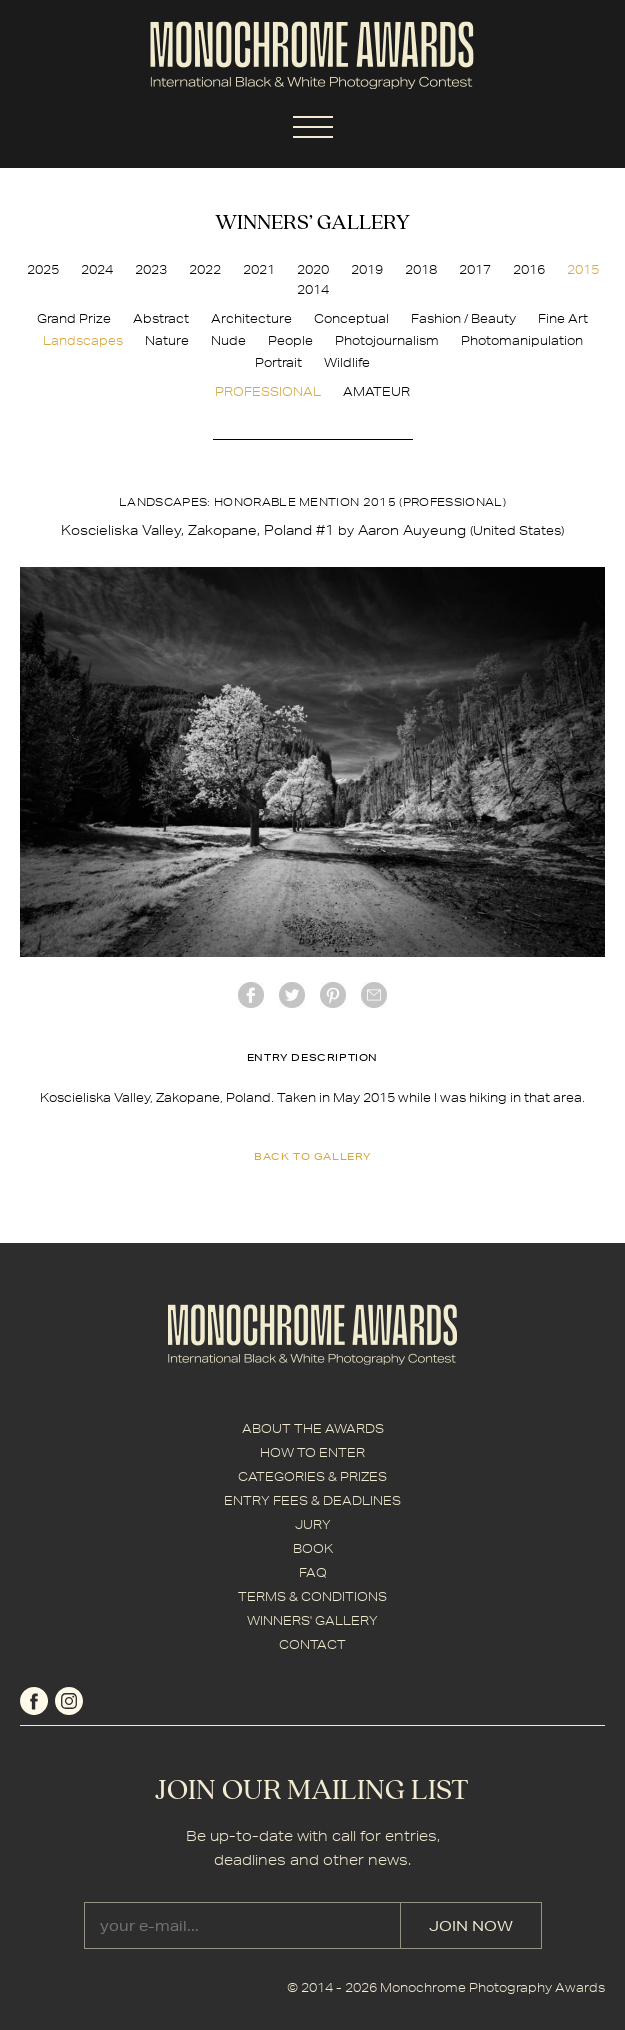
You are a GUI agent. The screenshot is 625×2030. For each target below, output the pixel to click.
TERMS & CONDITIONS (312, 1596)
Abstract (161, 318)
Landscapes (83, 340)
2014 (313, 289)
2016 (529, 269)
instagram (69, 1701)
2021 (259, 269)
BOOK (313, 1548)
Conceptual (351, 318)
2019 (367, 269)
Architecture (251, 318)
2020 (313, 269)
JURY (313, 1524)
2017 (475, 269)
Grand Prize (74, 318)
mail (374, 995)
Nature (167, 340)
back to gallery (312, 1156)
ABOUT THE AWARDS (313, 1428)
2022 (205, 269)
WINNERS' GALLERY (312, 1620)
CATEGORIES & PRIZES (312, 1476)
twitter (292, 995)
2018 (421, 269)
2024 (97, 269)
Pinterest (333, 995)
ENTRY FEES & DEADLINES (312, 1500)
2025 (43, 269)
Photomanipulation (522, 340)
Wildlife (347, 362)
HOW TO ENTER (312, 1452)
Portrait (278, 362)
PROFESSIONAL (268, 391)
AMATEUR (376, 391)
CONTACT (312, 1644)
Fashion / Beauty (463, 318)
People (290, 340)
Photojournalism (387, 340)
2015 (583, 269)
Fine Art (563, 318)
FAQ (313, 1572)
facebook (251, 995)
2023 (151, 269)
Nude (228, 340)
